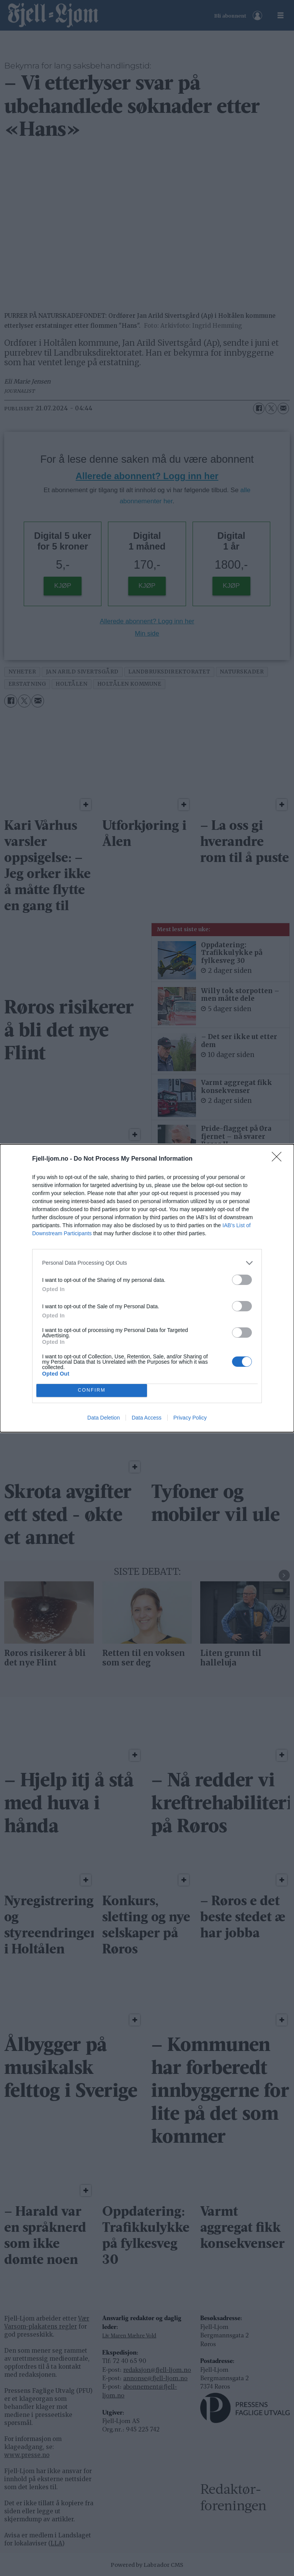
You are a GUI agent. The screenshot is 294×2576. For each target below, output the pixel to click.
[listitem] (147, 1263)
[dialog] (147, 1288)
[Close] (279, 1159)
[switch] (242, 1280)
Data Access (147, 1418)
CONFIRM (91, 1390)
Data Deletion (103, 1418)
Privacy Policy (190, 1418)
